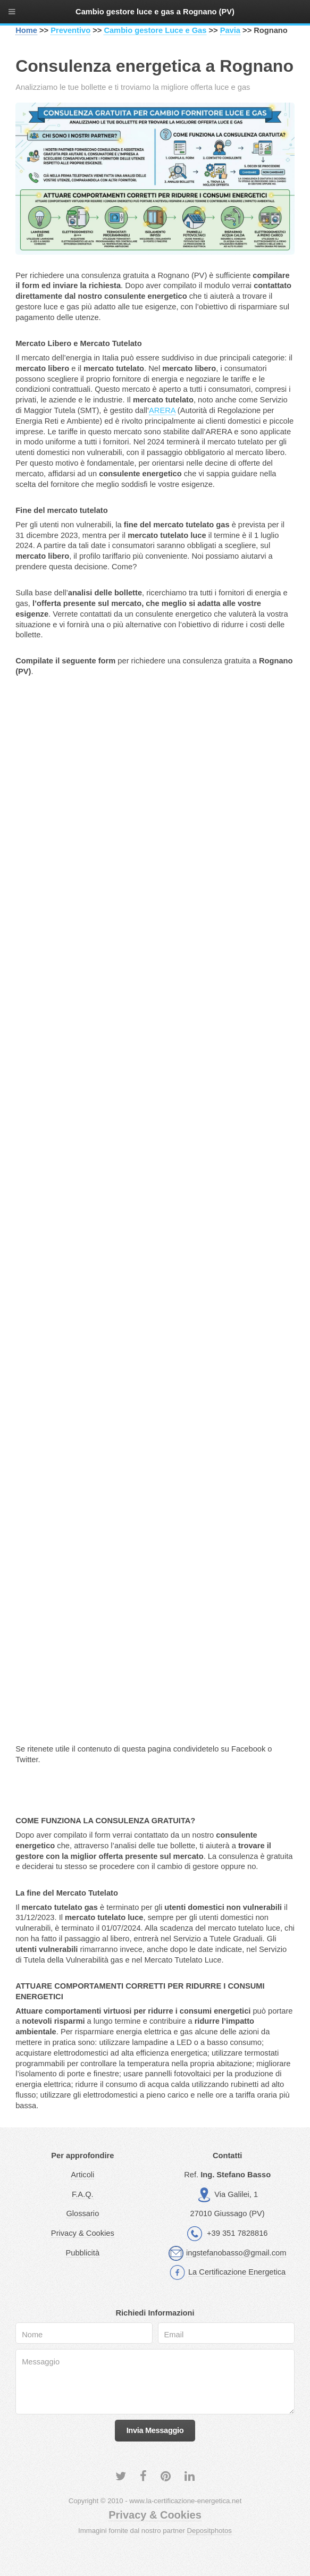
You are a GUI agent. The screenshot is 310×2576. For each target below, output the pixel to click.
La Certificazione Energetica (237, 2272)
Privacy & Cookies (82, 2233)
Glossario (82, 2213)
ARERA (162, 410)
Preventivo (70, 30)
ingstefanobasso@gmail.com (236, 2253)
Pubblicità (83, 2253)
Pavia (230, 30)
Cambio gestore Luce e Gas (155, 30)
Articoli (82, 2174)
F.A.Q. (83, 2194)
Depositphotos (209, 2531)
